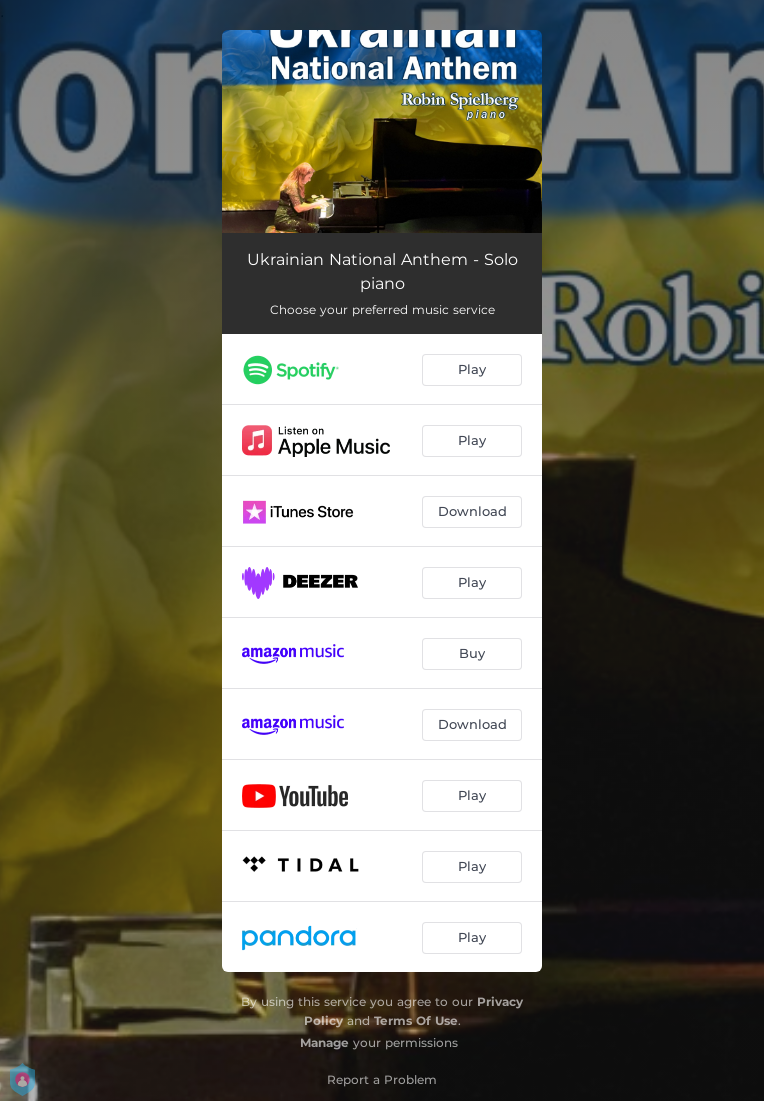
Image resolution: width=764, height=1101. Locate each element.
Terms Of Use (416, 1020)
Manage (324, 1042)
